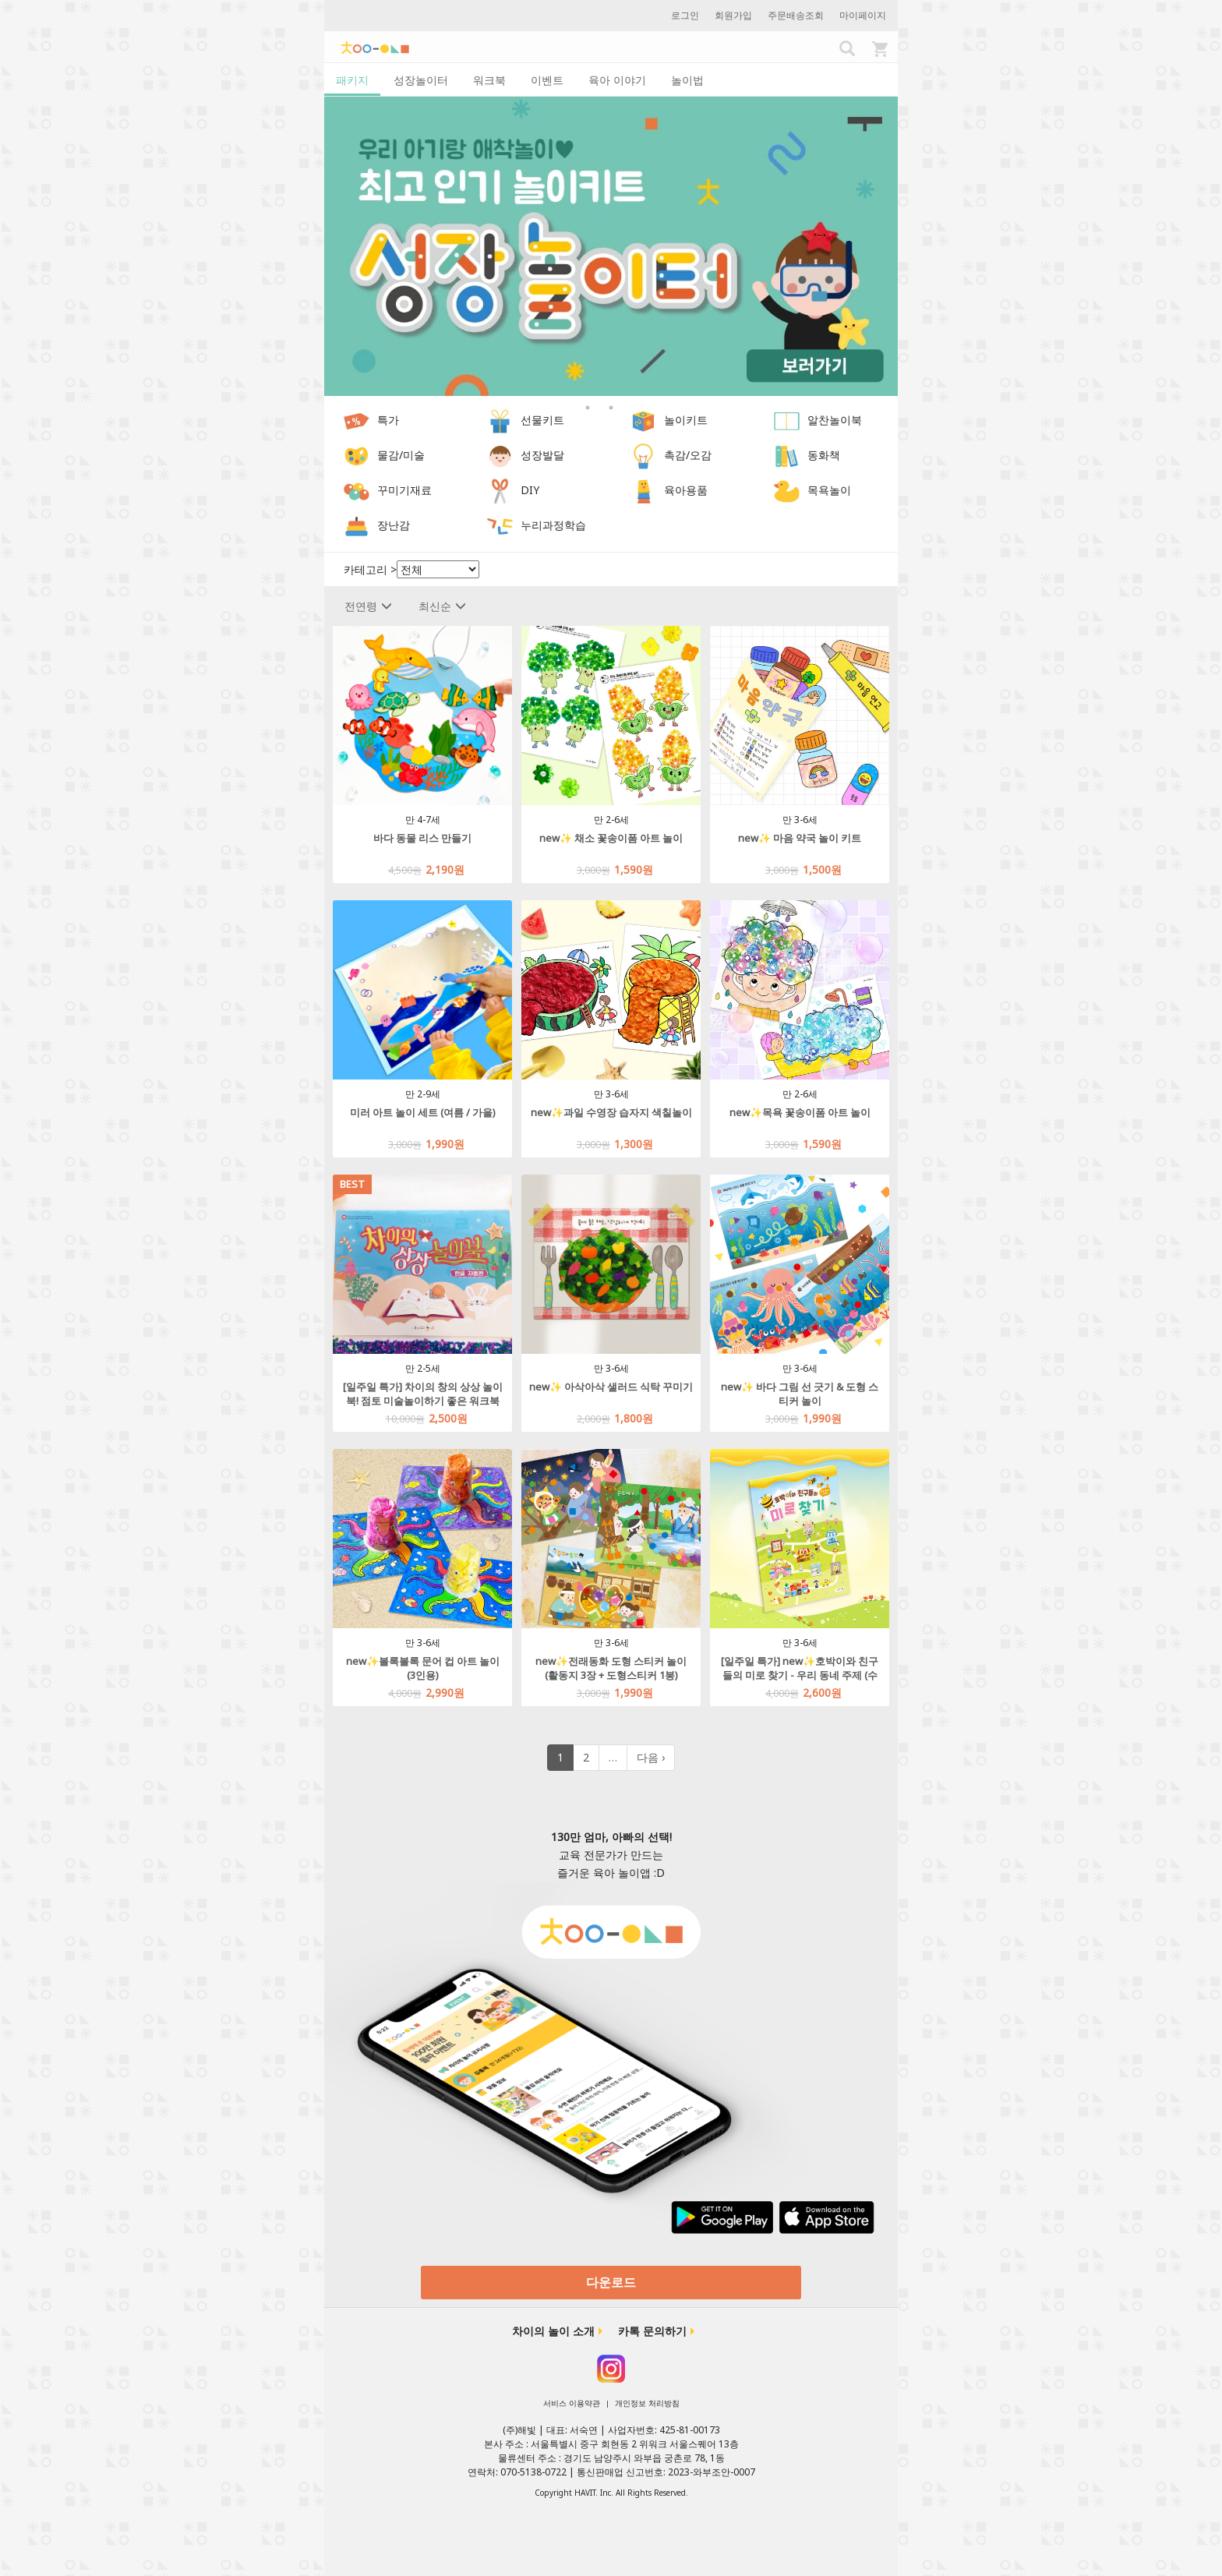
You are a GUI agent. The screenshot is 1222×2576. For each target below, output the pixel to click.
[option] (611, 247)
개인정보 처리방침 (647, 2403)
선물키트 (542, 420)
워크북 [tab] (489, 79)
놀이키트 (686, 420)
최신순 (442, 606)
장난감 (393, 525)
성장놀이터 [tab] (421, 79)
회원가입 (733, 15)
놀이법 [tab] (687, 79)
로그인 (685, 15)
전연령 (368, 606)
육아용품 (686, 490)
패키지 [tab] (352, 79)
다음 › (651, 1757)
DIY (530, 490)
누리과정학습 (553, 525)
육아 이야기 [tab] (617, 79)
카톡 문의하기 (652, 2330)
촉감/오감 (688, 455)
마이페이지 (862, 15)
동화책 (823, 455)
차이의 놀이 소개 (553, 2330)
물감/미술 (401, 455)
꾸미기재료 (404, 490)
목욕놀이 (829, 490)
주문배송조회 (796, 15)
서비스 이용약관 (571, 2403)
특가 (388, 420)
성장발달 (542, 455)
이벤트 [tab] (547, 79)
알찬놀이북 (834, 420)
